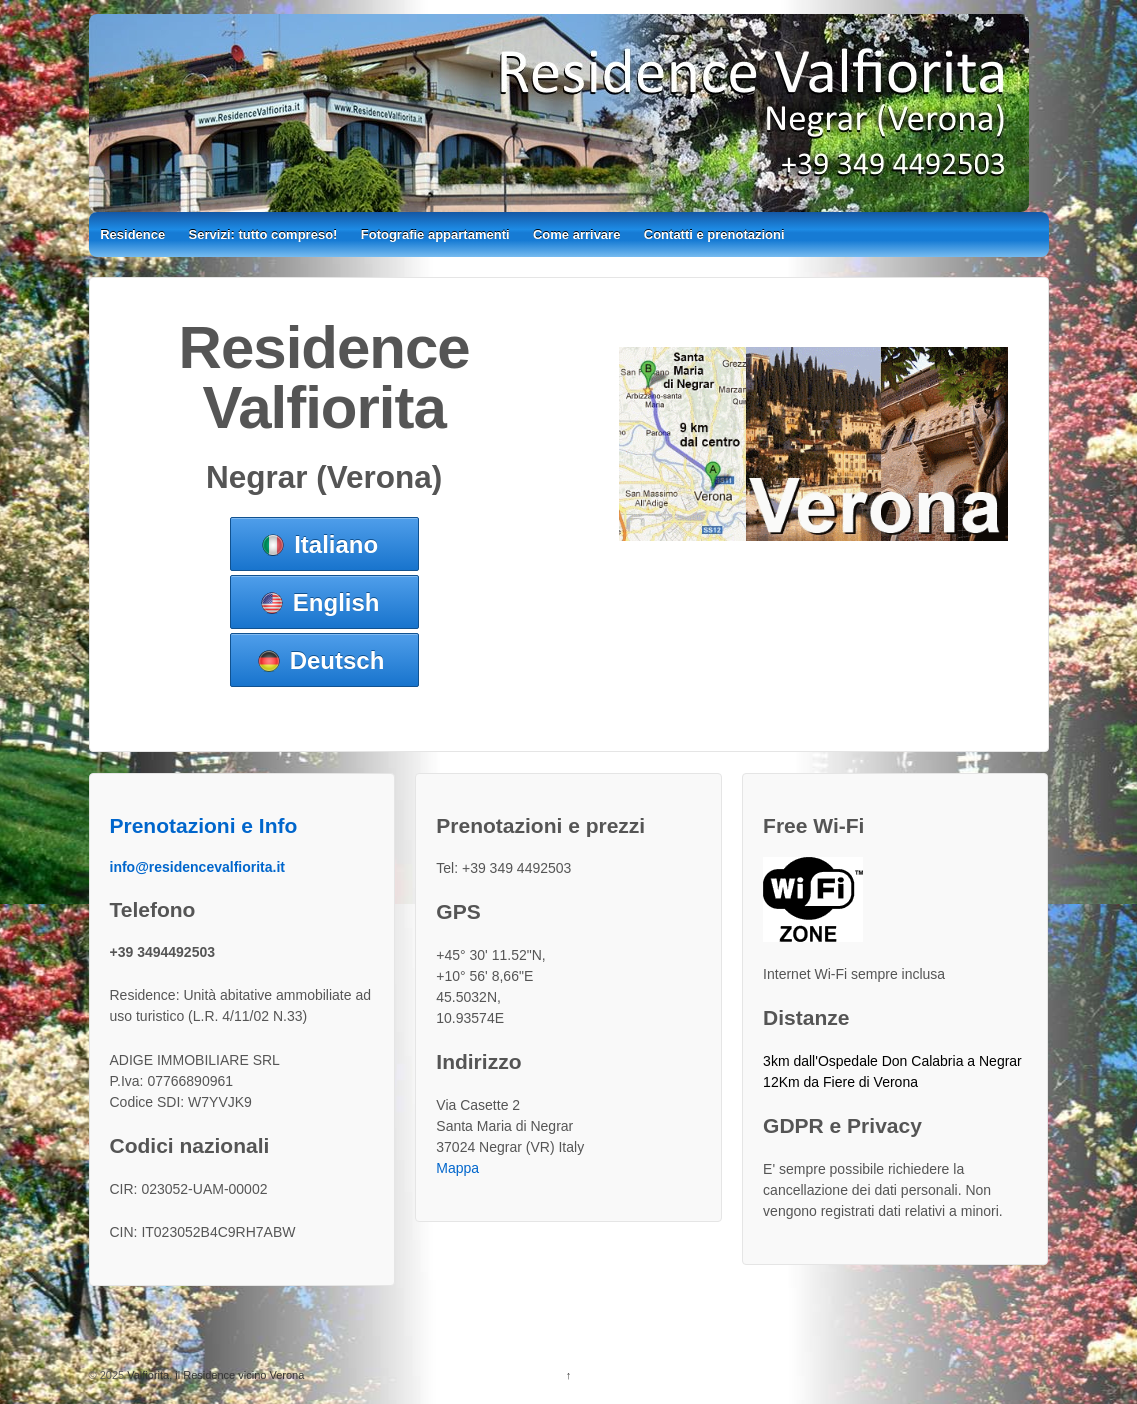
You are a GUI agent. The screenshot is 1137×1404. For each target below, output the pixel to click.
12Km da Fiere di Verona (840, 1082)
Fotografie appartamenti (435, 234)
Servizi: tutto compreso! (263, 234)
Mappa (457, 1168)
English (336, 602)
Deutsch (337, 660)
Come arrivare (576, 234)
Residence (132, 234)
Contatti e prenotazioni (714, 234)
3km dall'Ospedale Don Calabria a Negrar (892, 1061)
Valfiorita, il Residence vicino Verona (214, 1375)
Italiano (336, 544)
